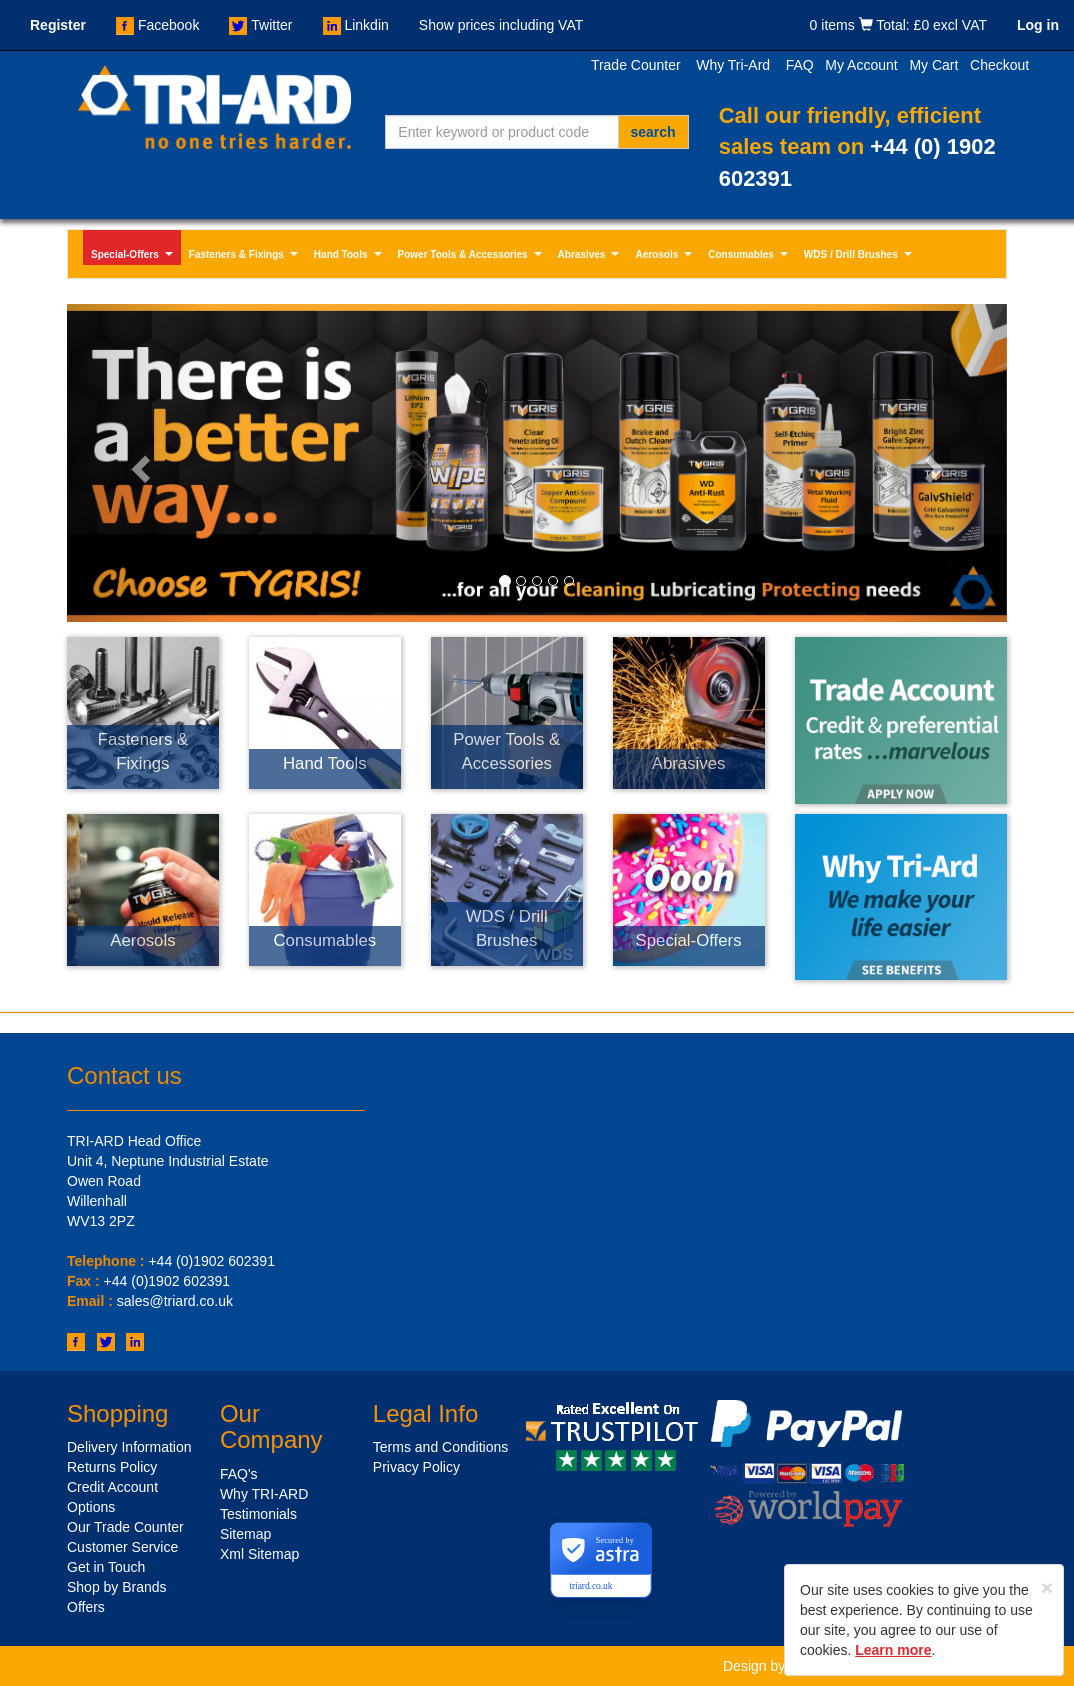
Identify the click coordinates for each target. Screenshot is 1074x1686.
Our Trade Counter (125, 1527)
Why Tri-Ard (733, 65)
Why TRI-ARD (264, 1494)
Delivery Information (129, 1447)
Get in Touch (106, 1567)
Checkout (999, 65)
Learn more (893, 1650)
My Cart (933, 65)
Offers (86, 1607)
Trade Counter (636, 65)
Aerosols (665, 257)
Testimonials (258, 1514)
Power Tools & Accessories (472, 257)
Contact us (124, 1075)
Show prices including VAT (501, 25)
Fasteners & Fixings (245, 257)
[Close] (1047, 1587)
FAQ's (239, 1474)
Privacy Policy (416, 1467)
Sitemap (245, 1534)
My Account (861, 65)
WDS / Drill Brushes (860, 257)
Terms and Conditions (440, 1447)
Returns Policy (112, 1467)
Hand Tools (350, 257)
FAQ (800, 65)
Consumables (750, 257)
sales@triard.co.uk (175, 1301)
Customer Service (122, 1547)
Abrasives (591, 257)
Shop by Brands (117, 1587)
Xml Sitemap (259, 1554)
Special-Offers (134, 257)
